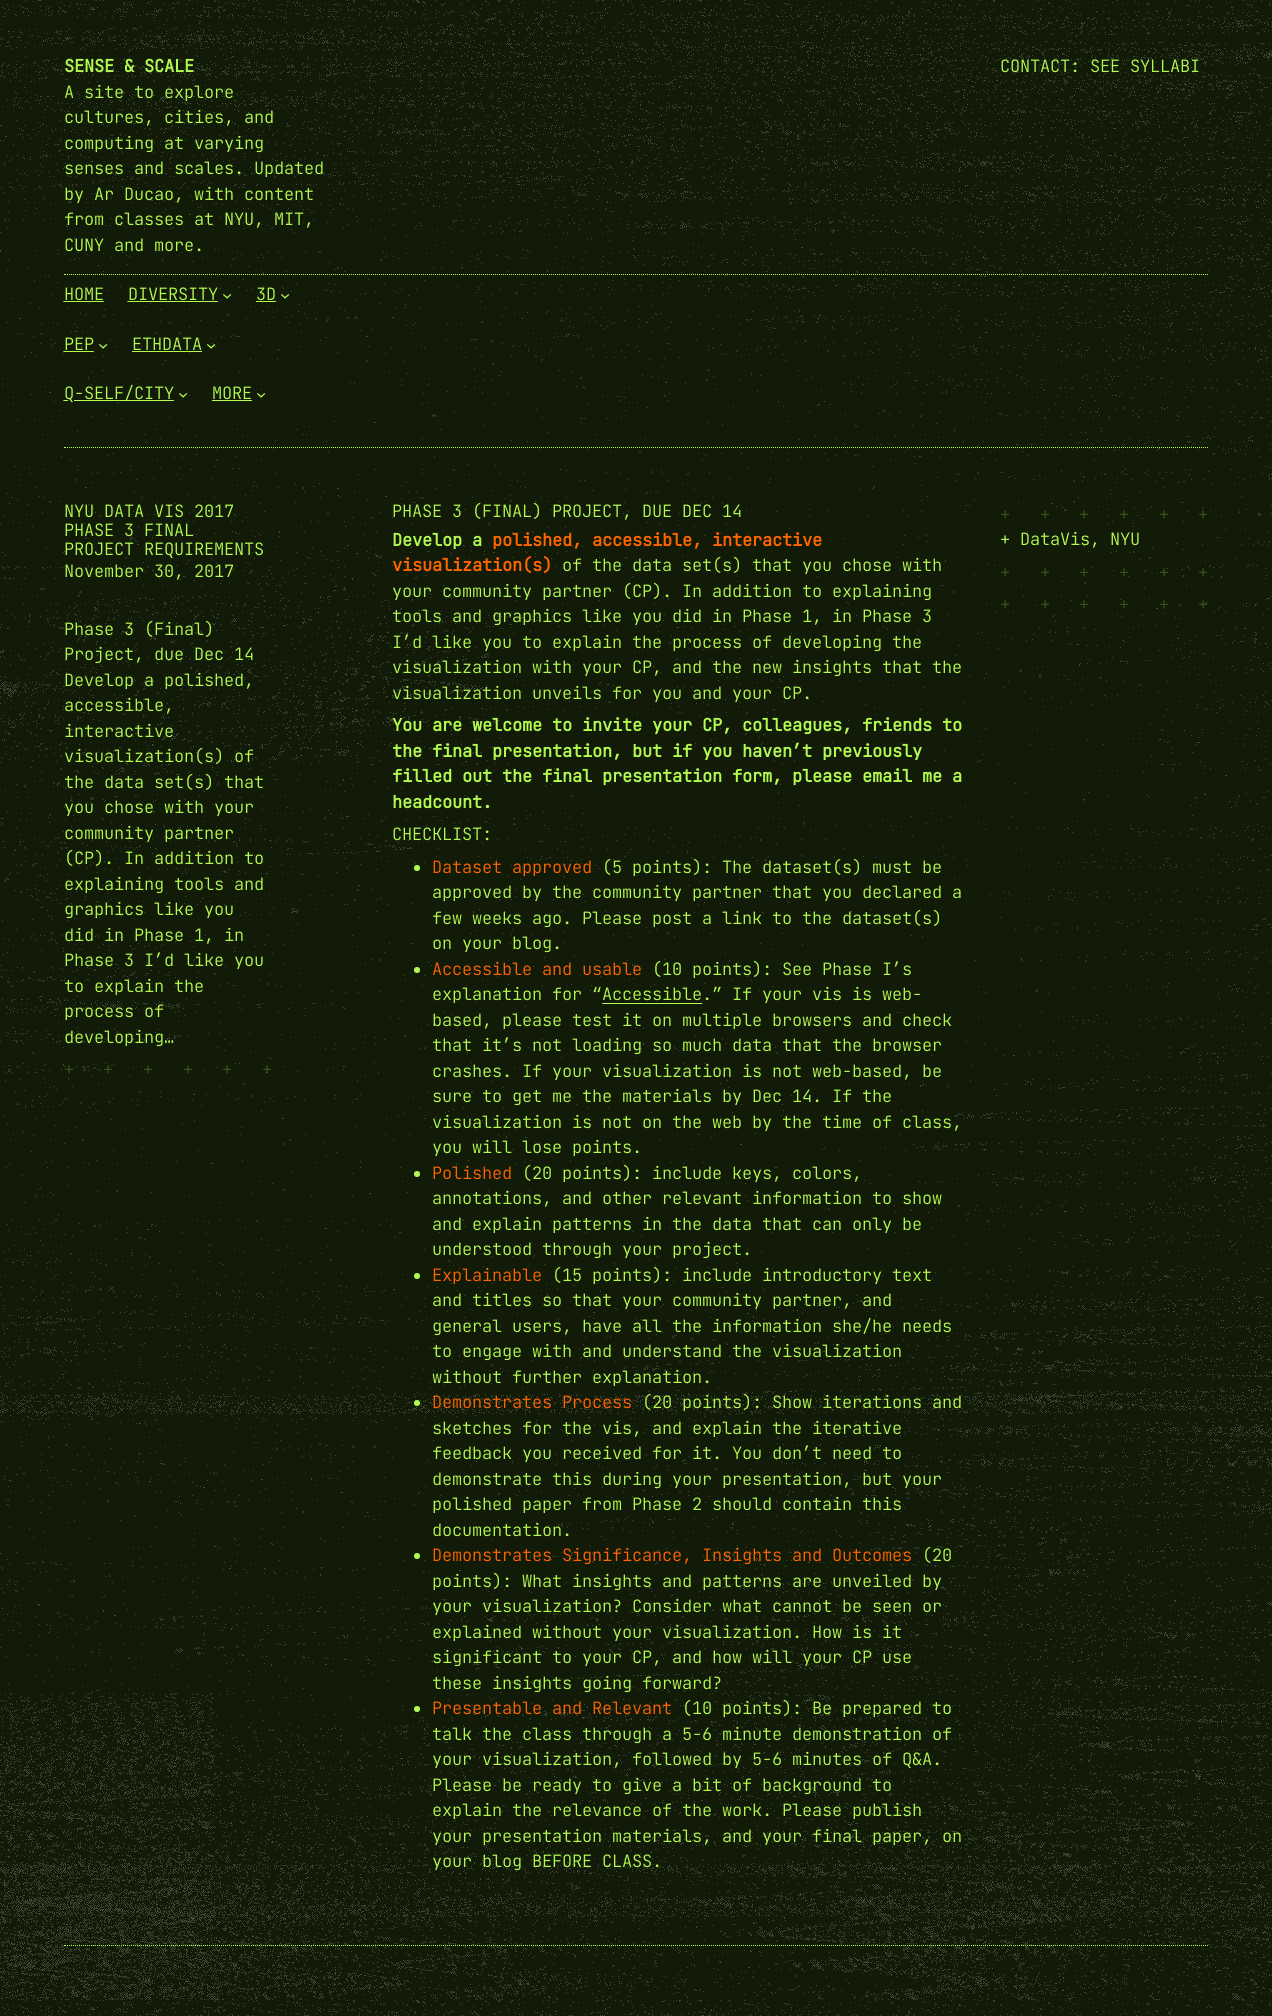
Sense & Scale (129, 66)
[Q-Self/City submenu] (183, 394)
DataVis (1055, 539)
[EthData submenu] (211, 344)
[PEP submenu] (103, 344)
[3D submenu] (285, 295)
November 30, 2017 (149, 571)
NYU (1125, 539)
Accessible (652, 994)
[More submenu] (261, 394)
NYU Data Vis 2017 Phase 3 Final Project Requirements (164, 530)
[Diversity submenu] (227, 295)
